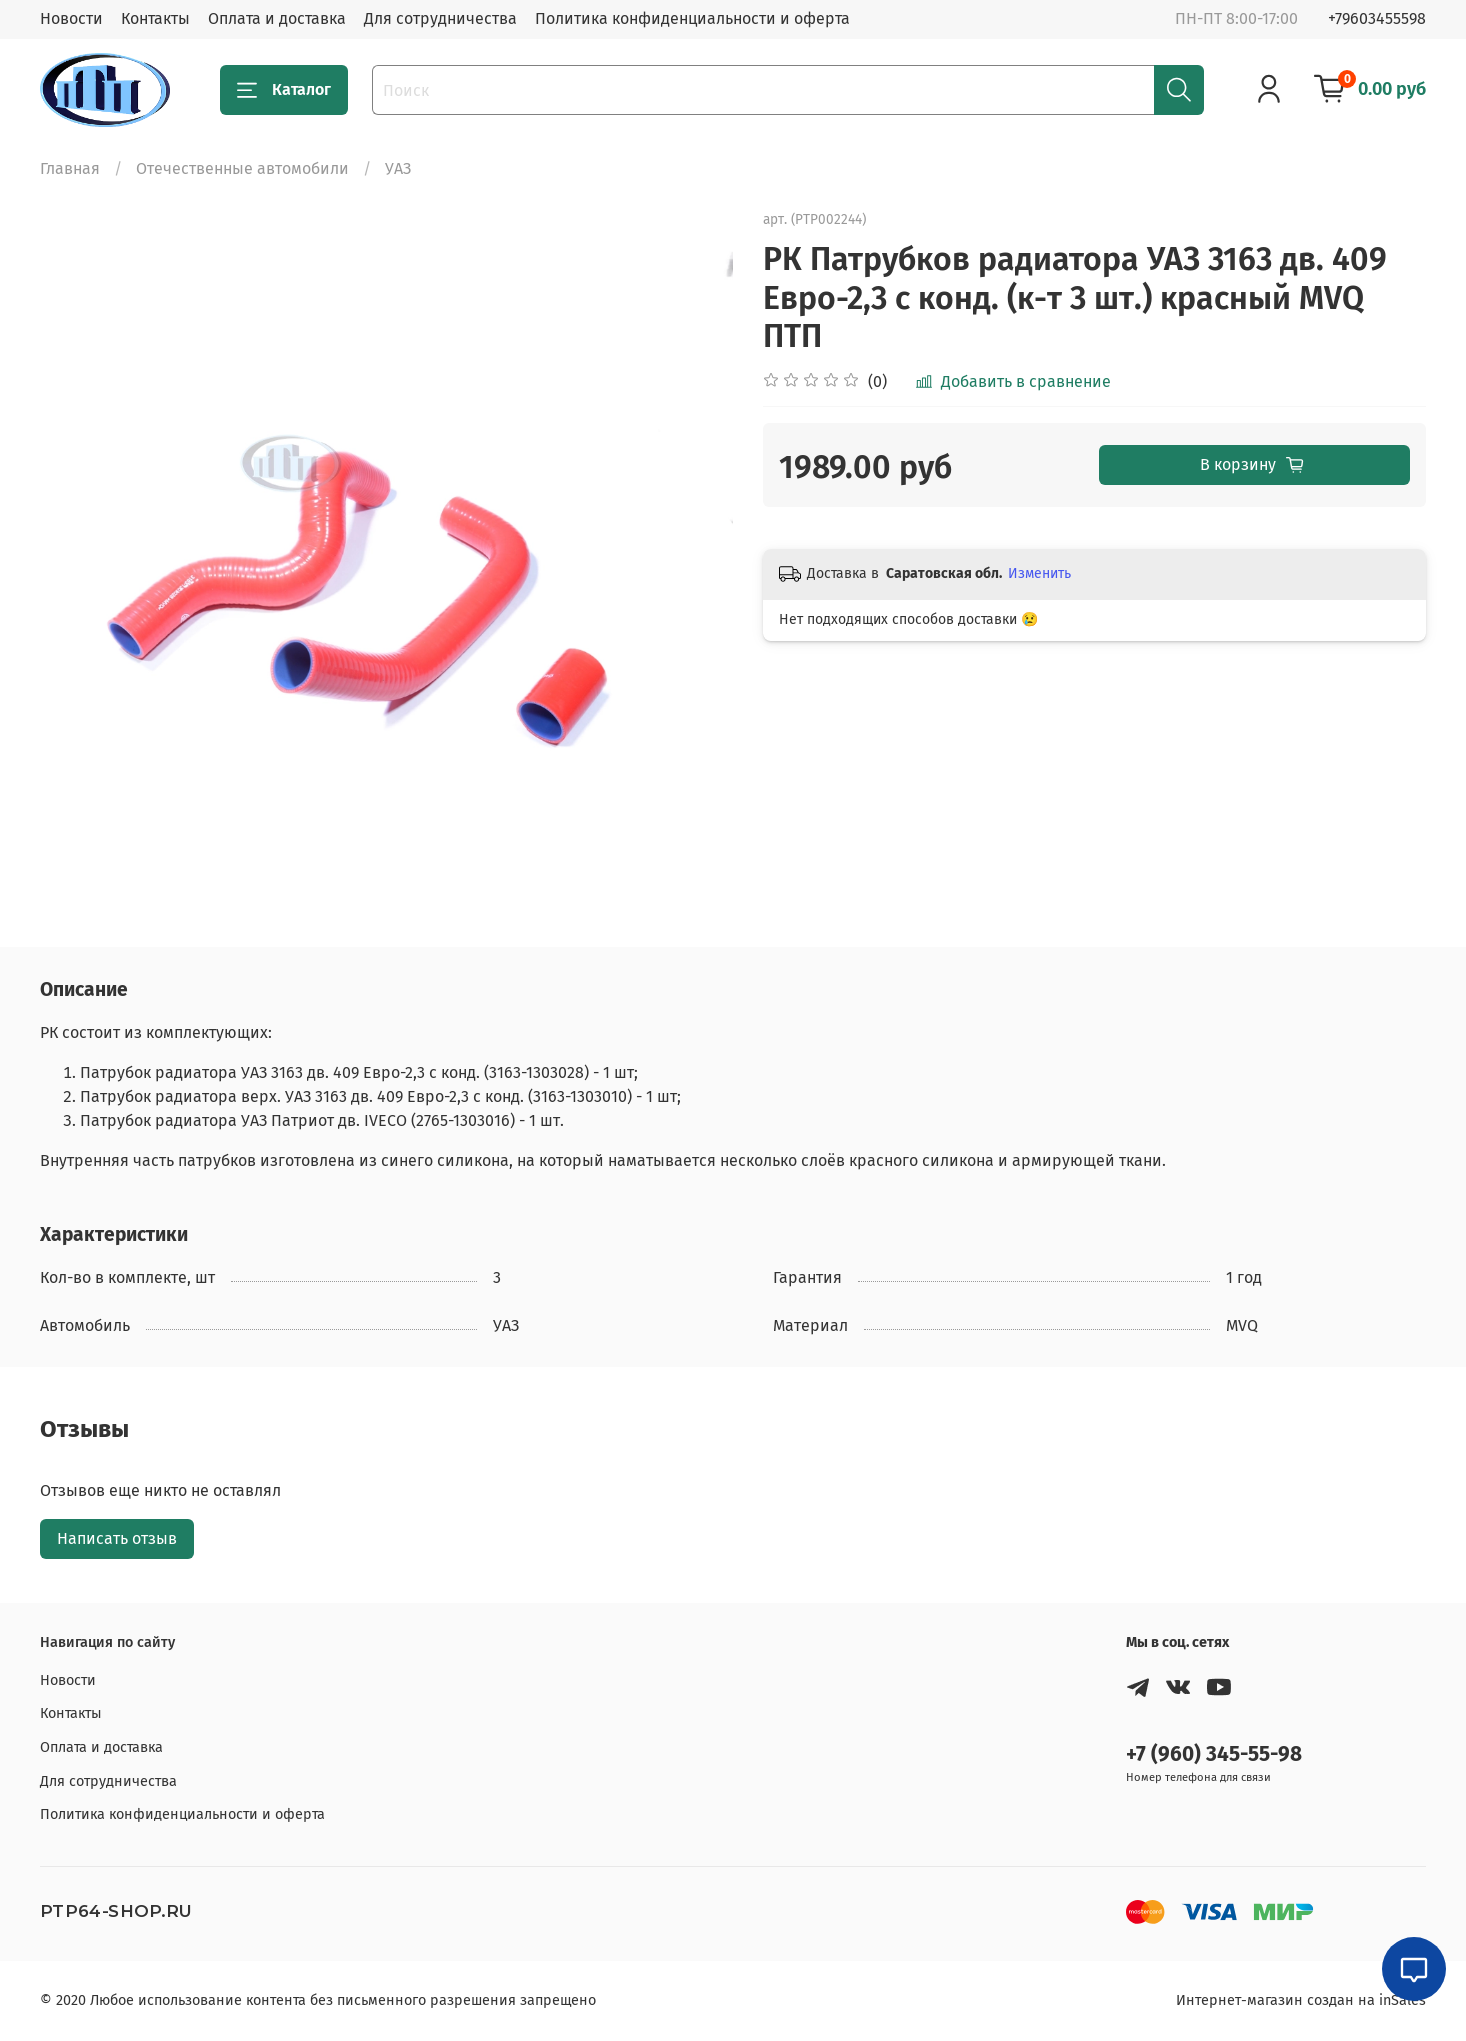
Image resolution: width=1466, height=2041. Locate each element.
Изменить (1039, 573)
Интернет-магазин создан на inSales (1301, 2000)
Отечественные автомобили (242, 168)
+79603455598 (1377, 18)
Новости (71, 18)
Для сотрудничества (440, 18)
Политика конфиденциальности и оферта (692, 18)
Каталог (284, 90)
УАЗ (398, 168)
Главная (70, 168)
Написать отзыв (117, 1538)
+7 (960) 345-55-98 (1214, 1754)
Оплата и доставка (277, 18)
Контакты (155, 18)
